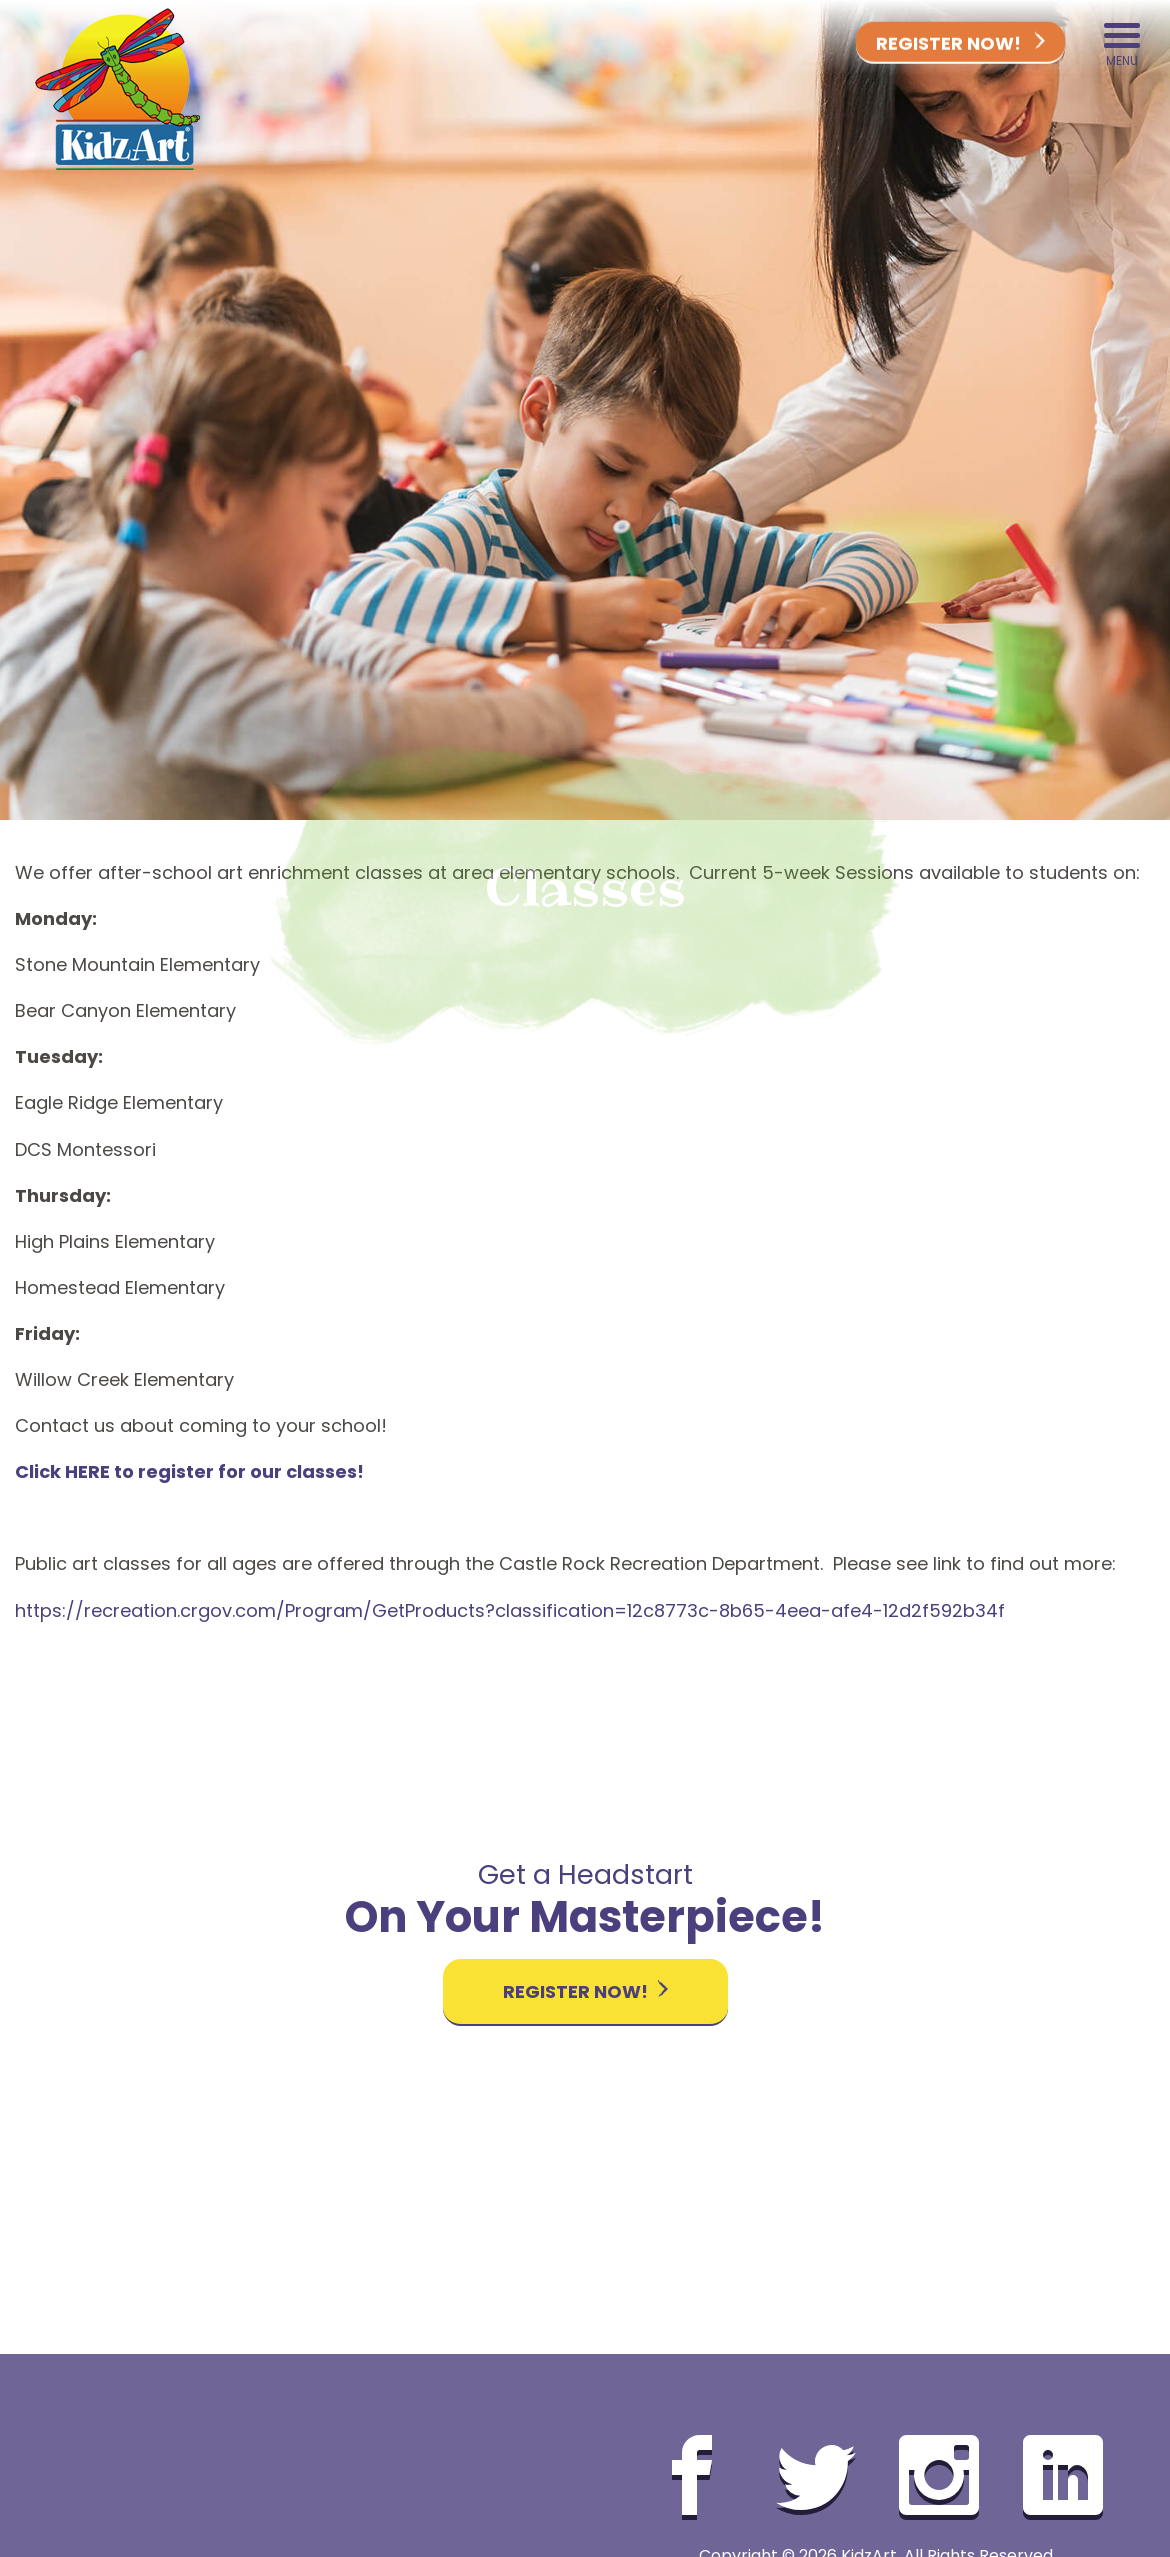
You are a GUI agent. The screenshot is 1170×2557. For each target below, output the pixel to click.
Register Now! (960, 44)
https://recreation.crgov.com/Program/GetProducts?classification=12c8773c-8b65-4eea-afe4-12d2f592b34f (510, 1610)
